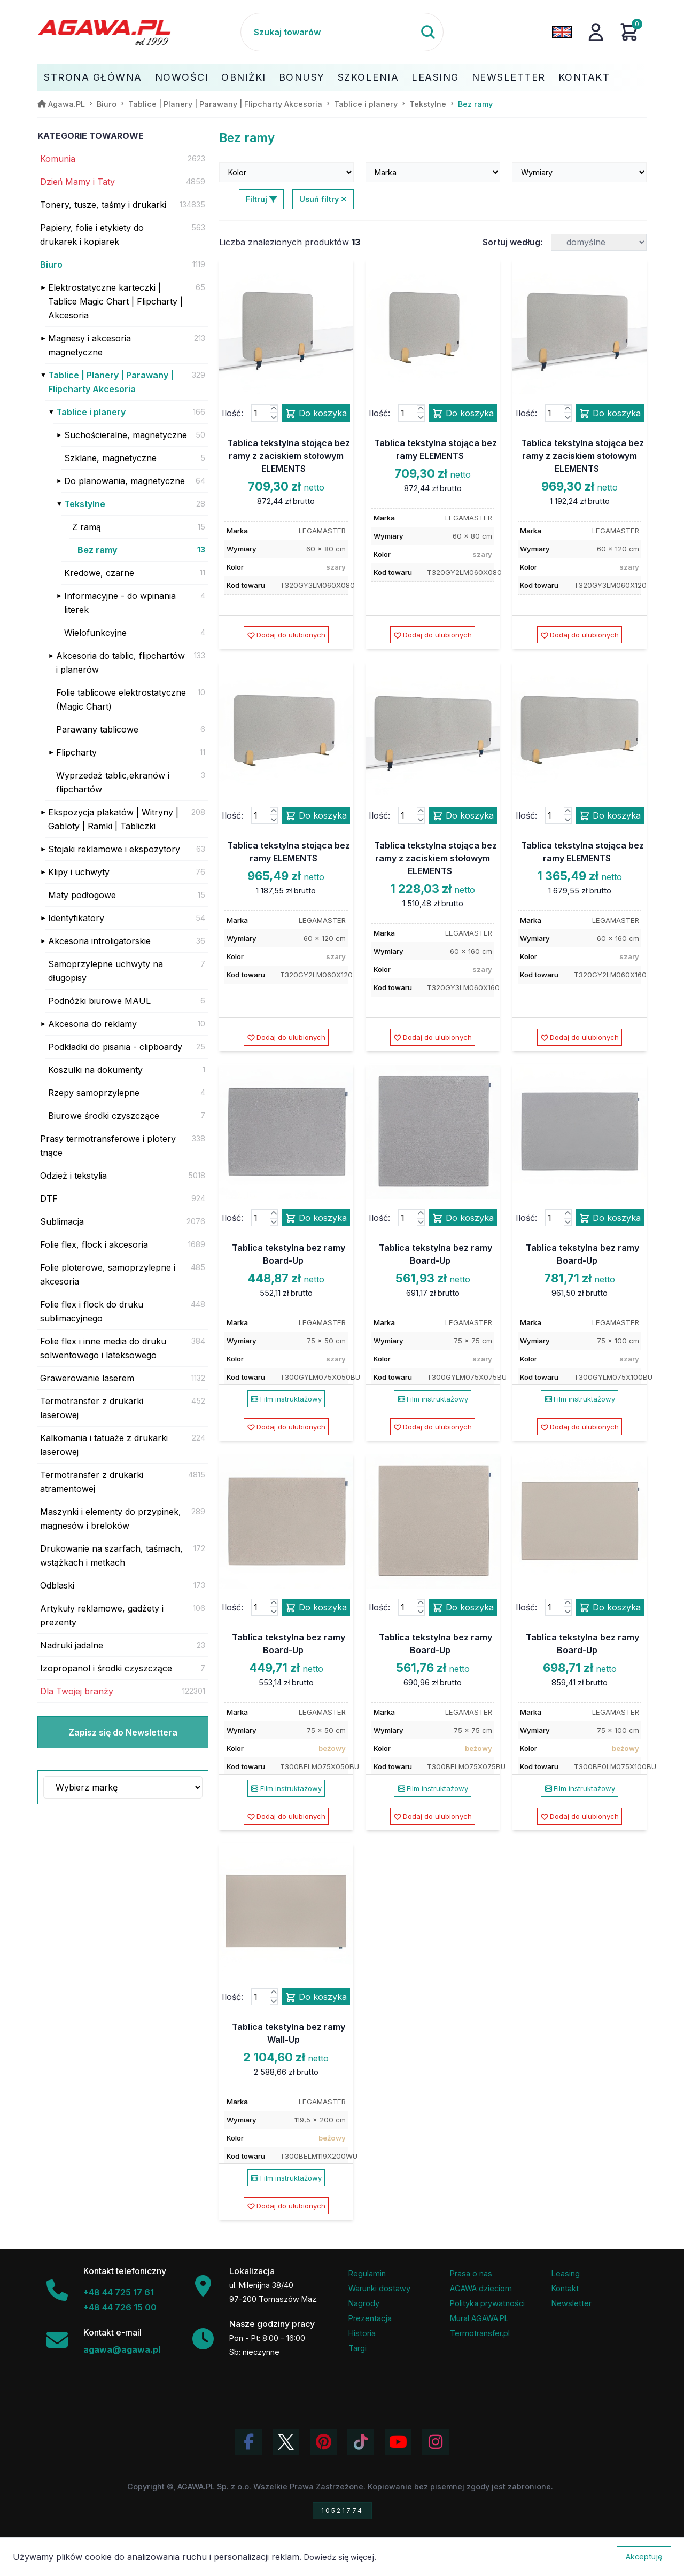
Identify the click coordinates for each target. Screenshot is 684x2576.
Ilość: (232, 413)
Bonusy (302, 77)
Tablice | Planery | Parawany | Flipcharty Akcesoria (111, 382)
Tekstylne (84, 504)
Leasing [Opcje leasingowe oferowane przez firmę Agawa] (565, 2273)
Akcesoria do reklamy (92, 1023)
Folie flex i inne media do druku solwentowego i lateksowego (103, 1348)
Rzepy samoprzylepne (93, 1092)
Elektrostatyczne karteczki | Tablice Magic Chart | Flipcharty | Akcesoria (115, 301)
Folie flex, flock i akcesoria (94, 1244)
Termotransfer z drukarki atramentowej (91, 1481)
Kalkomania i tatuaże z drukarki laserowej (104, 1445)
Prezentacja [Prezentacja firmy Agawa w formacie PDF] (370, 2318)
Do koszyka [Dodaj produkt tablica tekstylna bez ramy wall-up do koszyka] (316, 1997)
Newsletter (509, 77)
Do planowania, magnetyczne (124, 481)
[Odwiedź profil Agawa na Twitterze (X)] (286, 2442)
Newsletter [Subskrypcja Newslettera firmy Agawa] (571, 2303)
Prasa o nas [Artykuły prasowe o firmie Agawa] (471, 2273)
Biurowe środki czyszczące (103, 1115)
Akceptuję (644, 2556)
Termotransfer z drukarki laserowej (91, 1408)
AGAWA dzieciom (481, 2288)
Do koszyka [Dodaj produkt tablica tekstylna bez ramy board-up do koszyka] (316, 1218)
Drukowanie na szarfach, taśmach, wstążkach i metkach (111, 1555)
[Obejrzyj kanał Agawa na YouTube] (398, 2442)
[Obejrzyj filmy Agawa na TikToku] (360, 2442)
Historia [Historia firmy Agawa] (362, 2333)
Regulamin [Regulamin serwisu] (367, 2273)
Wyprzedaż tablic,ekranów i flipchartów (112, 782)
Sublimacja (62, 1221)
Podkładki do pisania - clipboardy (115, 1046)
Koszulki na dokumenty (95, 1069)
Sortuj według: (512, 242)
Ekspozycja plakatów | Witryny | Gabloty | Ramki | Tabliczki (113, 819)
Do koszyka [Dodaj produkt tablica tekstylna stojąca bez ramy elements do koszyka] (463, 413)
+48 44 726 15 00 (120, 2307)
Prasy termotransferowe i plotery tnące (108, 1145)
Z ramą (86, 527)
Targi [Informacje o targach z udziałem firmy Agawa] (357, 2348)
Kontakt (584, 77)
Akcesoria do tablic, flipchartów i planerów (120, 662)
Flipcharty (76, 752)
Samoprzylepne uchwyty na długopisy (105, 971)
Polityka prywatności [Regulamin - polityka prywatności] (487, 2303)
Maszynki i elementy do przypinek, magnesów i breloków (110, 1518)
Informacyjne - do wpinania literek (120, 602)
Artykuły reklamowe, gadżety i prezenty (102, 1615)
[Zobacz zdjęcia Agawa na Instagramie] (435, 2442)
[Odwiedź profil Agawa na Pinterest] (323, 2442)
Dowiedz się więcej (339, 2557)
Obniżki (243, 77)
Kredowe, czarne (99, 572)
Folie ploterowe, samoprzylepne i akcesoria (107, 1274)
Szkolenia (368, 77)
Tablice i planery (91, 412)
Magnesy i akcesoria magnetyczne (89, 345)
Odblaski (57, 1585)
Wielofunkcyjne (95, 632)
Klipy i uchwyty (79, 872)
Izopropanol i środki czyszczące (106, 1668)
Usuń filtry (323, 199)
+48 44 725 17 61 (118, 2292)
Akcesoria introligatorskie (99, 941)
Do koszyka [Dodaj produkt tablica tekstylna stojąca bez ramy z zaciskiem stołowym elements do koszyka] (316, 413)
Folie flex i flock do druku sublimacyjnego (91, 1311)
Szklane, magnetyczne (110, 458)
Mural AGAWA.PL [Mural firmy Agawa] (479, 2318)
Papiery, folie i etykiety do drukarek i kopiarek (92, 234)
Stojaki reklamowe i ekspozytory (114, 849)
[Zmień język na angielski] (562, 32)
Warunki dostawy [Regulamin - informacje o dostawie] (379, 2288)
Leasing (435, 77)
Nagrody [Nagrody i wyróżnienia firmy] (363, 2303)
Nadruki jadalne (71, 1645)
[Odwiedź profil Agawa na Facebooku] (248, 2442)
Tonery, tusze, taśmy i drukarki (103, 204)
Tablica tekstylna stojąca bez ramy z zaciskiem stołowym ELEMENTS (288, 456)
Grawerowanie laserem (87, 1378)
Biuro (51, 264)
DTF (49, 1198)
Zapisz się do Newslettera (122, 1732)
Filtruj (261, 199)
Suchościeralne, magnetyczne (125, 435)
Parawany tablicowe (97, 729)
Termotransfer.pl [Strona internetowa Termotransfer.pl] (480, 2333)
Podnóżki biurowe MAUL (99, 1000)
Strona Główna (93, 77)
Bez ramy (97, 549)
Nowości (182, 77)
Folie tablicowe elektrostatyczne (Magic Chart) (121, 699)
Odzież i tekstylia (73, 1175)
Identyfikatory (76, 918)
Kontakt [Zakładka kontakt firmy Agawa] (565, 2288)
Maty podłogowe (82, 895)
